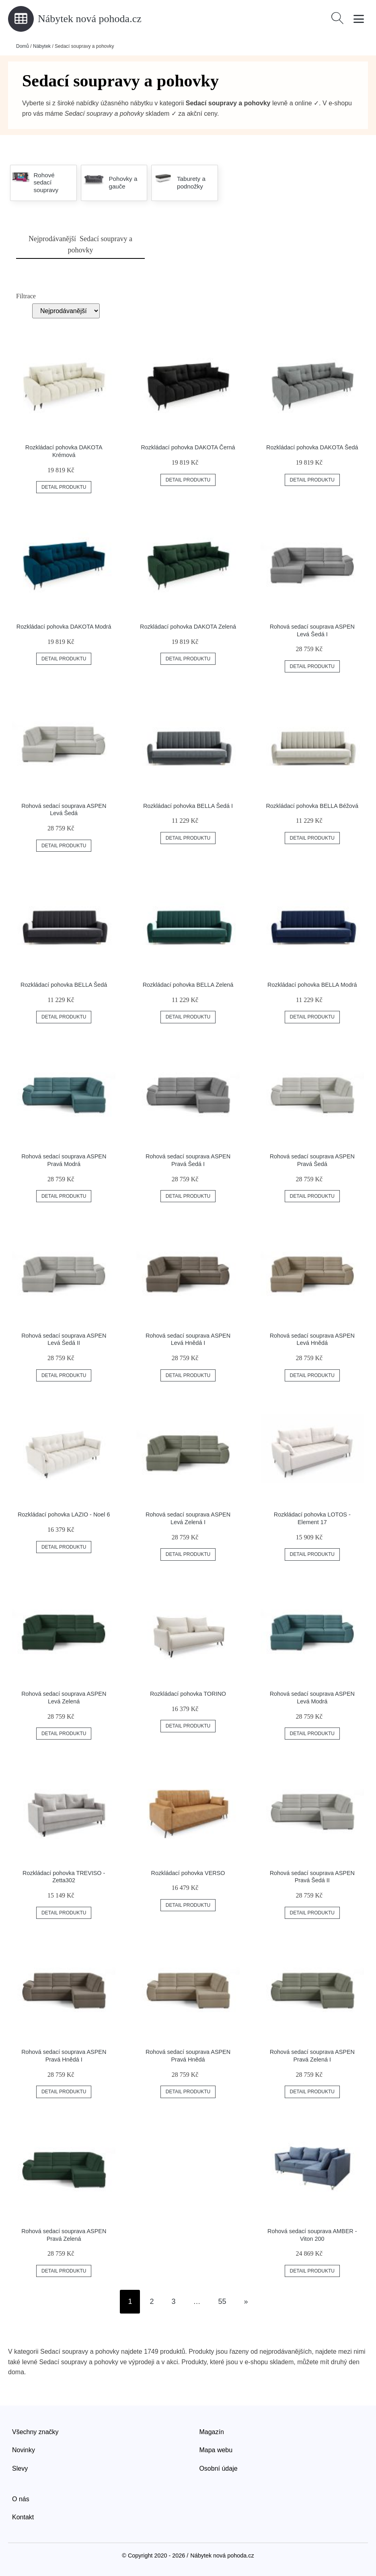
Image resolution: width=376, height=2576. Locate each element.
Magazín (211, 2431)
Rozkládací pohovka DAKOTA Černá (188, 447)
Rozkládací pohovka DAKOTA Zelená (188, 626)
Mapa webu (215, 2450)
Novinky (23, 2450)
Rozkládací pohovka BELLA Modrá (312, 985)
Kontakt (23, 2517)
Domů (22, 46)
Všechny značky (35, 2431)
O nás (20, 2499)
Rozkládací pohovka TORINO (188, 1694)
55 (222, 2301)
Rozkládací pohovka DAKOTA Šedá (312, 447)
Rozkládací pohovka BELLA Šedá (64, 985)
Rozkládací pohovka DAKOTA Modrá (63, 626)
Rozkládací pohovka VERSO (188, 1873)
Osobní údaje (218, 2468)
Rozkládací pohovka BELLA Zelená (188, 985)
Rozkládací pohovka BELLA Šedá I (188, 806)
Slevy (20, 2468)
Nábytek (42, 46)
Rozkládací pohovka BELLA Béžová (312, 806)
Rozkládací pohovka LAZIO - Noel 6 (64, 1514)
